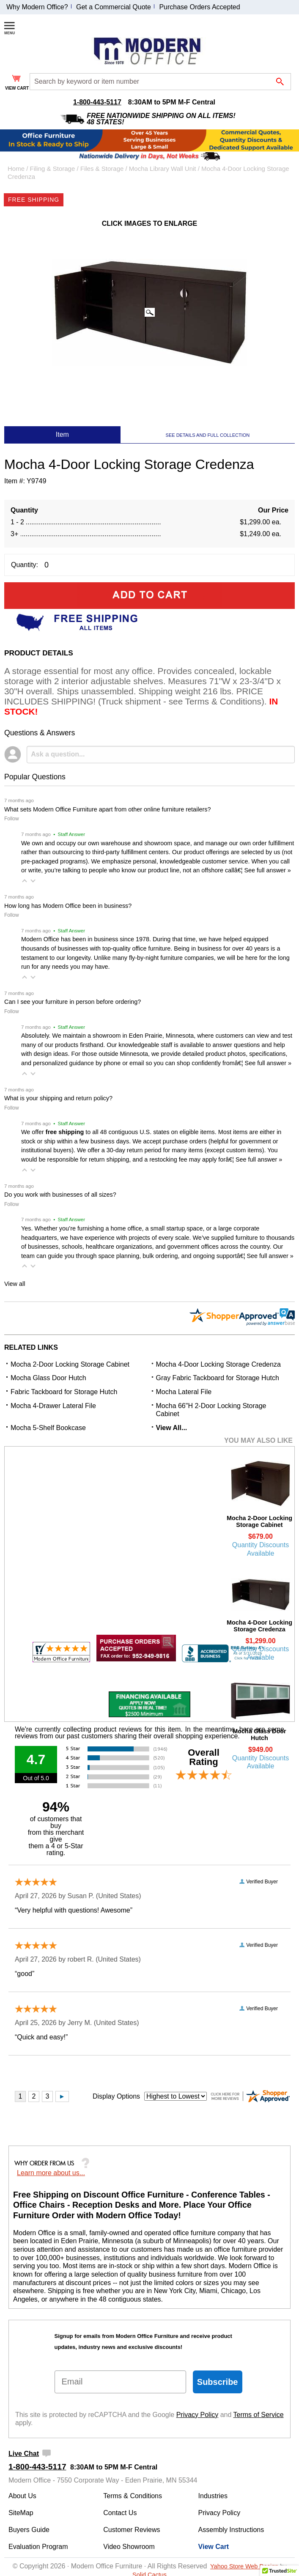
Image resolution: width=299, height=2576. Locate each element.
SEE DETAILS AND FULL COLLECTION (208, 435)
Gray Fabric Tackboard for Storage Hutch (217, 1377)
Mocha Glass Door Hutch (48, 1377)
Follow (11, 819)
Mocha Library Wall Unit (162, 168)
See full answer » (267, 870)
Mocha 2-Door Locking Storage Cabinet (70, 1364)
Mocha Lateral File (184, 1391)
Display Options (116, 2096)
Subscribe (217, 2382)
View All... (171, 1427)
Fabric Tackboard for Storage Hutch (64, 1391)
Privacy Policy (197, 2414)
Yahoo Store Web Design (244, 2566)
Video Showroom (129, 2546)
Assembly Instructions (231, 2529)
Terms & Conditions (132, 2495)
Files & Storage (102, 168)
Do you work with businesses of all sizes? (60, 1194)
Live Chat (23, 2453)
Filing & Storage (52, 168)
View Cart (213, 2546)
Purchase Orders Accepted (199, 7)
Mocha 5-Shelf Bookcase (48, 1427)
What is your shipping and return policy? (58, 1098)
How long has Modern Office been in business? (68, 905)
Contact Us (120, 2512)
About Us (22, 2495)
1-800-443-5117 (97, 102)
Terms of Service (258, 2414)
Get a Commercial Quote (113, 7)
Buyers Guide (28, 2529)
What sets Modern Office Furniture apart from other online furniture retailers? (107, 809)
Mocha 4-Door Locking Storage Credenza (218, 1364)
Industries (213, 2495)
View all (14, 1283)
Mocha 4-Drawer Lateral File (53, 1405)
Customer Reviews (131, 2529)
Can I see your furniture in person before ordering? (72, 1001)
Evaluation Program (38, 2546)
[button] (24, 881)
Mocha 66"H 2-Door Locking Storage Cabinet (211, 1410)
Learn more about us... (51, 2172)
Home (16, 168)
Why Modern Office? (37, 7)
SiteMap (20, 2512)
